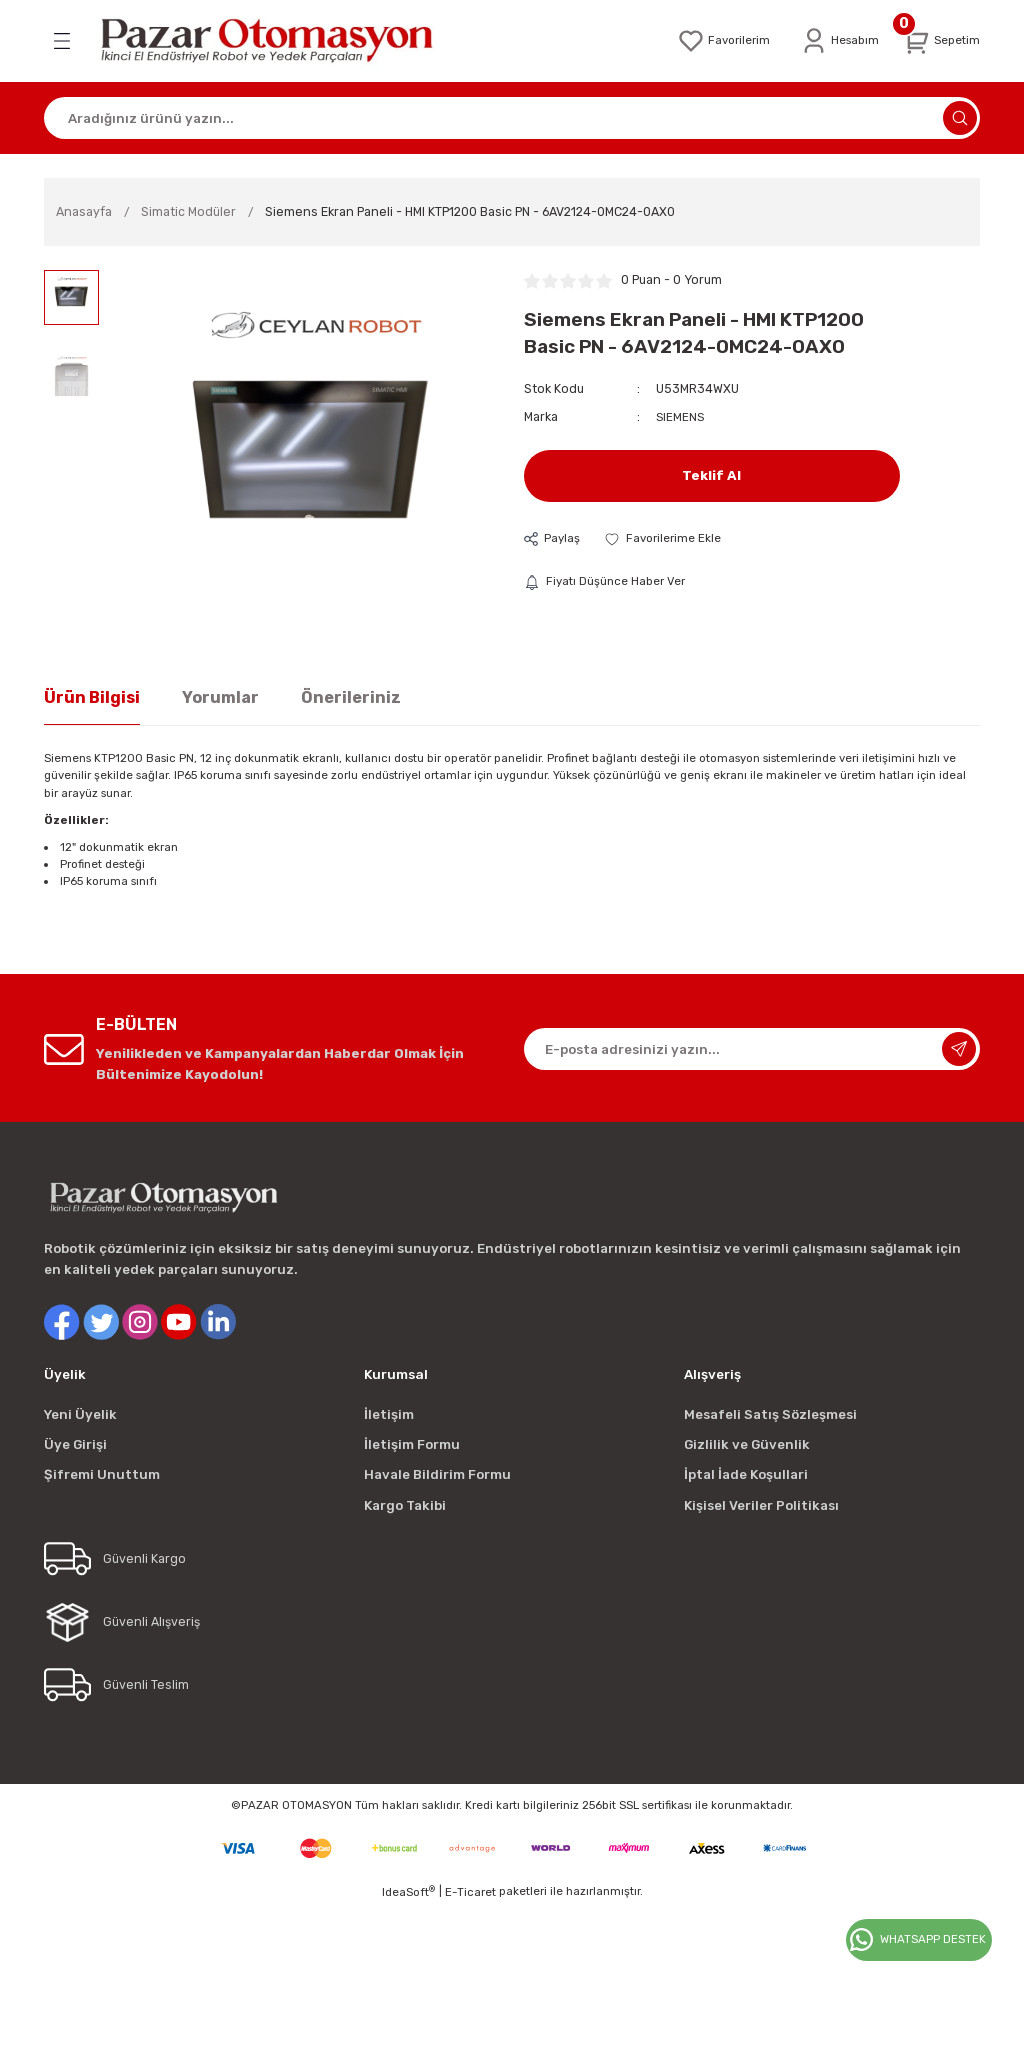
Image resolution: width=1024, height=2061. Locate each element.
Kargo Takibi (405, 1505)
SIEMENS (681, 416)
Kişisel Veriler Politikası (761, 1505)
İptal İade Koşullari (746, 1474)
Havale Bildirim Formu (437, 1474)
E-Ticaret (470, 1892)
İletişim (389, 1414)
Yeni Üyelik (80, 1414)
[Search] (512, 118)
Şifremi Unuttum (102, 1474)
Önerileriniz (351, 697)
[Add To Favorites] (667, 539)
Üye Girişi (75, 1444)
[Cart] (939, 41)
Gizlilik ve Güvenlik (747, 1444)
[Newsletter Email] (752, 1049)
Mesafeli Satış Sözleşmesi (770, 1414)
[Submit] (959, 1049)
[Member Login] (832, 41)
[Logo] (280, 41)
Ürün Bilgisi (92, 697)
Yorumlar (220, 697)
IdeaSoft (408, 1891)
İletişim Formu (412, 1444)
